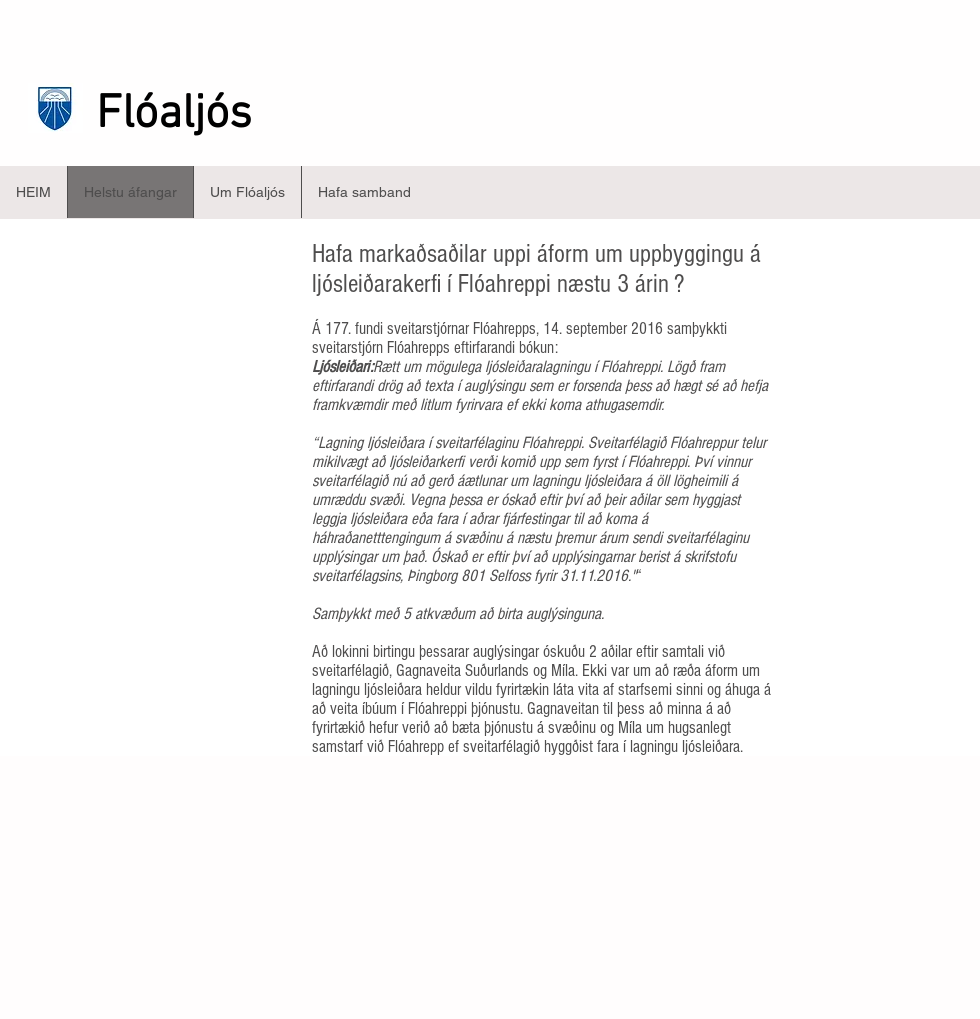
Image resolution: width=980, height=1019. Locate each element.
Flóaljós (174, 115)
